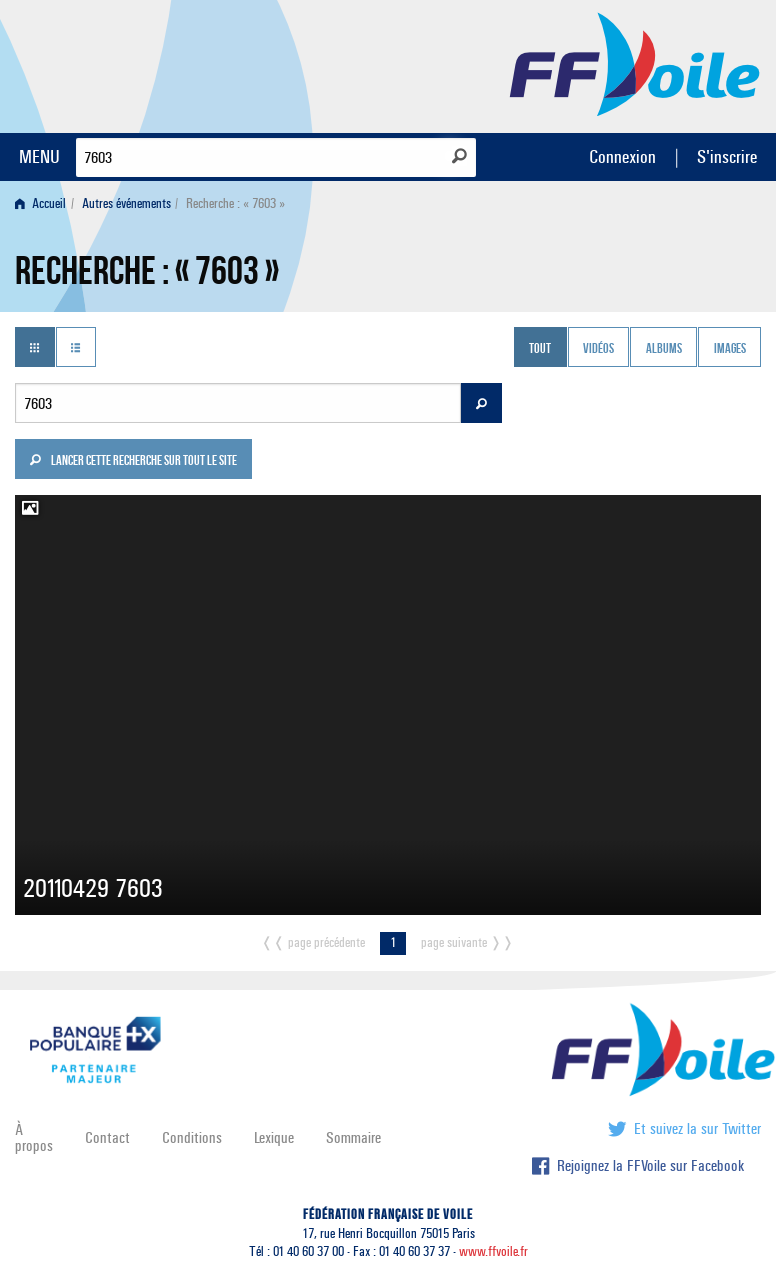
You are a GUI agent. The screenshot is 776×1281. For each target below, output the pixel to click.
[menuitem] (44, 203)
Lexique (274, 1137)
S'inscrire (727, 156)
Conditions (192, 1137)
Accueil (40, 203)
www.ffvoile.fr (493, 1251)
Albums (664, 349)
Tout (540, 349)
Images (730, 349)
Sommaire (353, 1137)
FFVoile (635, 63)
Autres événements (126, 203)
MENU (39, 156)
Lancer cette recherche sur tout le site (133, 462)
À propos (34, 1137)
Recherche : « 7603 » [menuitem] (235, 203)
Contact (107, 1137)
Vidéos (598, 349)
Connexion (622, 156)
